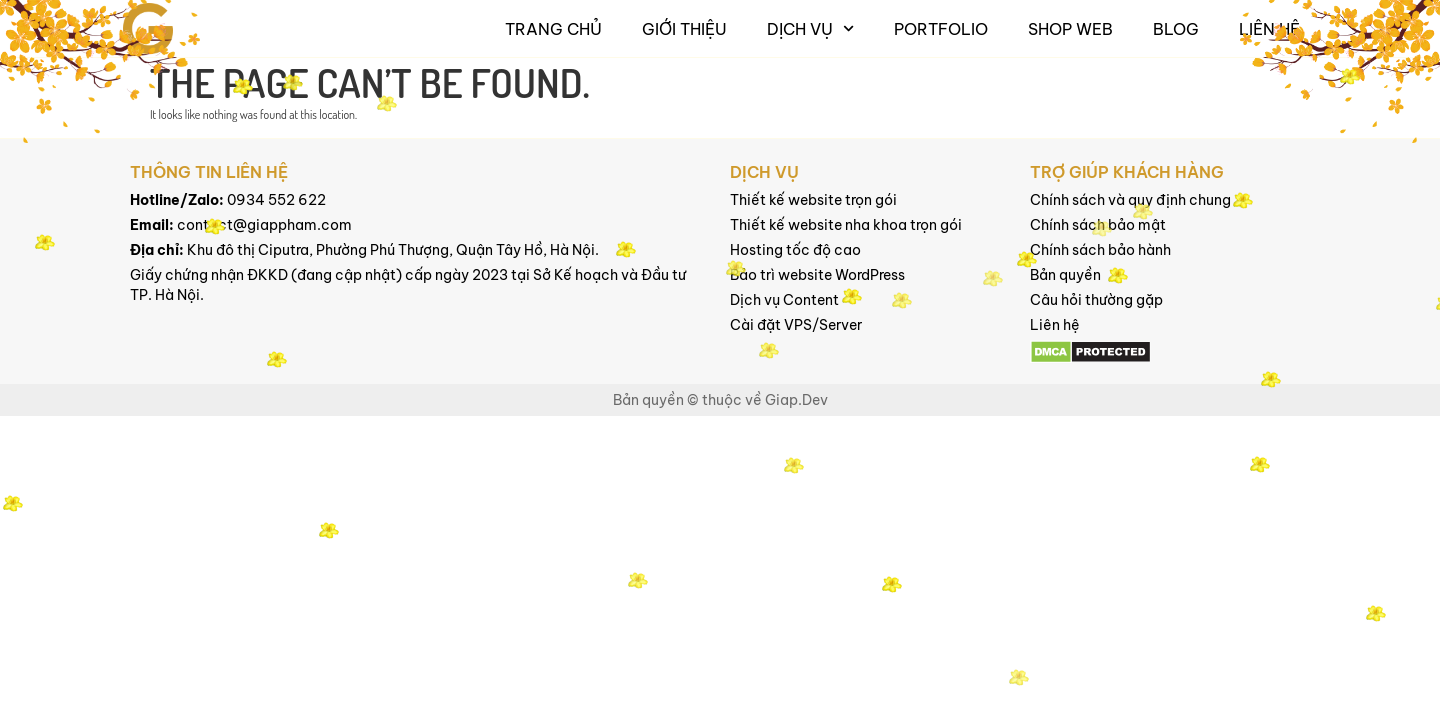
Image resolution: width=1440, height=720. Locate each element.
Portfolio (941, 29)
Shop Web (1070, 29)
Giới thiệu (684, 29)
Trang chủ (553, 29)
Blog (1176, 29)
